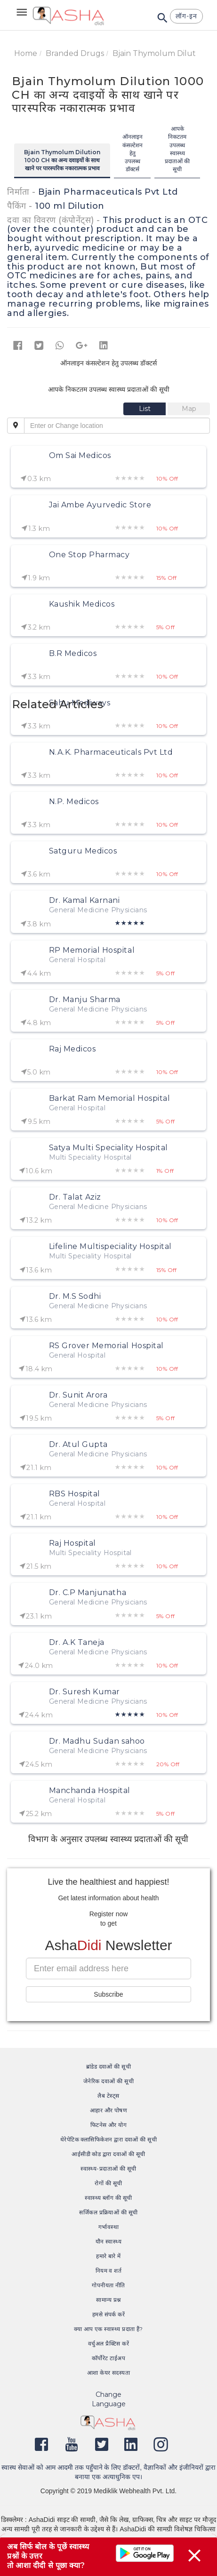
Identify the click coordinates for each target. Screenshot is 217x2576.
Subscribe (108, 1994)
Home (25, 53)
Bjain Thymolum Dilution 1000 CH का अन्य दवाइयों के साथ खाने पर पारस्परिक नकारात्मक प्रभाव (62, 160)
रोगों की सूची (108, 2183)
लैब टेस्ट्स (108, 2095)
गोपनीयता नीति (108, 2285)
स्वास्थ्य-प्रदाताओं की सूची (108, 2168)
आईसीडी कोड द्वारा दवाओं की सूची (108, 2153)
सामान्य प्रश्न (108, 2299)
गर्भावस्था (108, 2226)
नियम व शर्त (109, 2270)
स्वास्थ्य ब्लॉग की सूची (108, 2197)
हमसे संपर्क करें (108, 2314)
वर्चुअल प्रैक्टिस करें (108, 2343)
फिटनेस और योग (108, 2124)
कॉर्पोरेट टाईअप (108, 2358)
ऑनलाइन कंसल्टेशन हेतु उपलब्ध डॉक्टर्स (132, 153)
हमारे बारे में (108, 2256)
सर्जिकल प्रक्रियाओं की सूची (108, 2212)
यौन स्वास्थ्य (109, 2241)
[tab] (145, 408)
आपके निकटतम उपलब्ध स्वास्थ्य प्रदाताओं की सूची (177, 149)
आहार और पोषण (109, 2110)
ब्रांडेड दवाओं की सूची (108, 2066)
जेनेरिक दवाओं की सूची (108, 2081)
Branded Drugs (75, 53)
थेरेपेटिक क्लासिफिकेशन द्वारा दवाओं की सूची (108, 2139)
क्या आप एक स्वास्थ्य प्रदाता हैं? (108, 2328)
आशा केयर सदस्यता (108, 2372)
